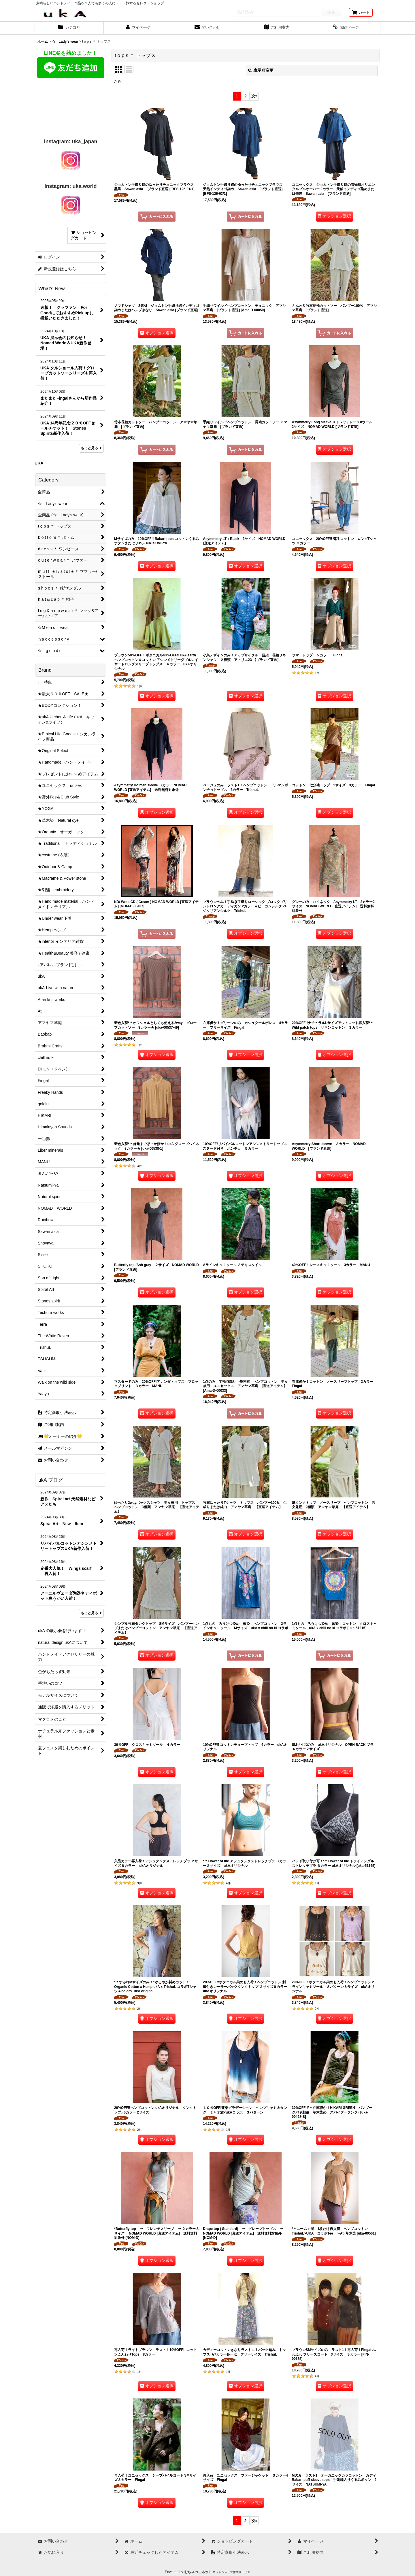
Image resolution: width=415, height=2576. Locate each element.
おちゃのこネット (198, 2572)
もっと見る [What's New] (91, 448)
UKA (39, 463)
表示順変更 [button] (260, 70)
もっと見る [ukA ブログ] (91, 1613)
